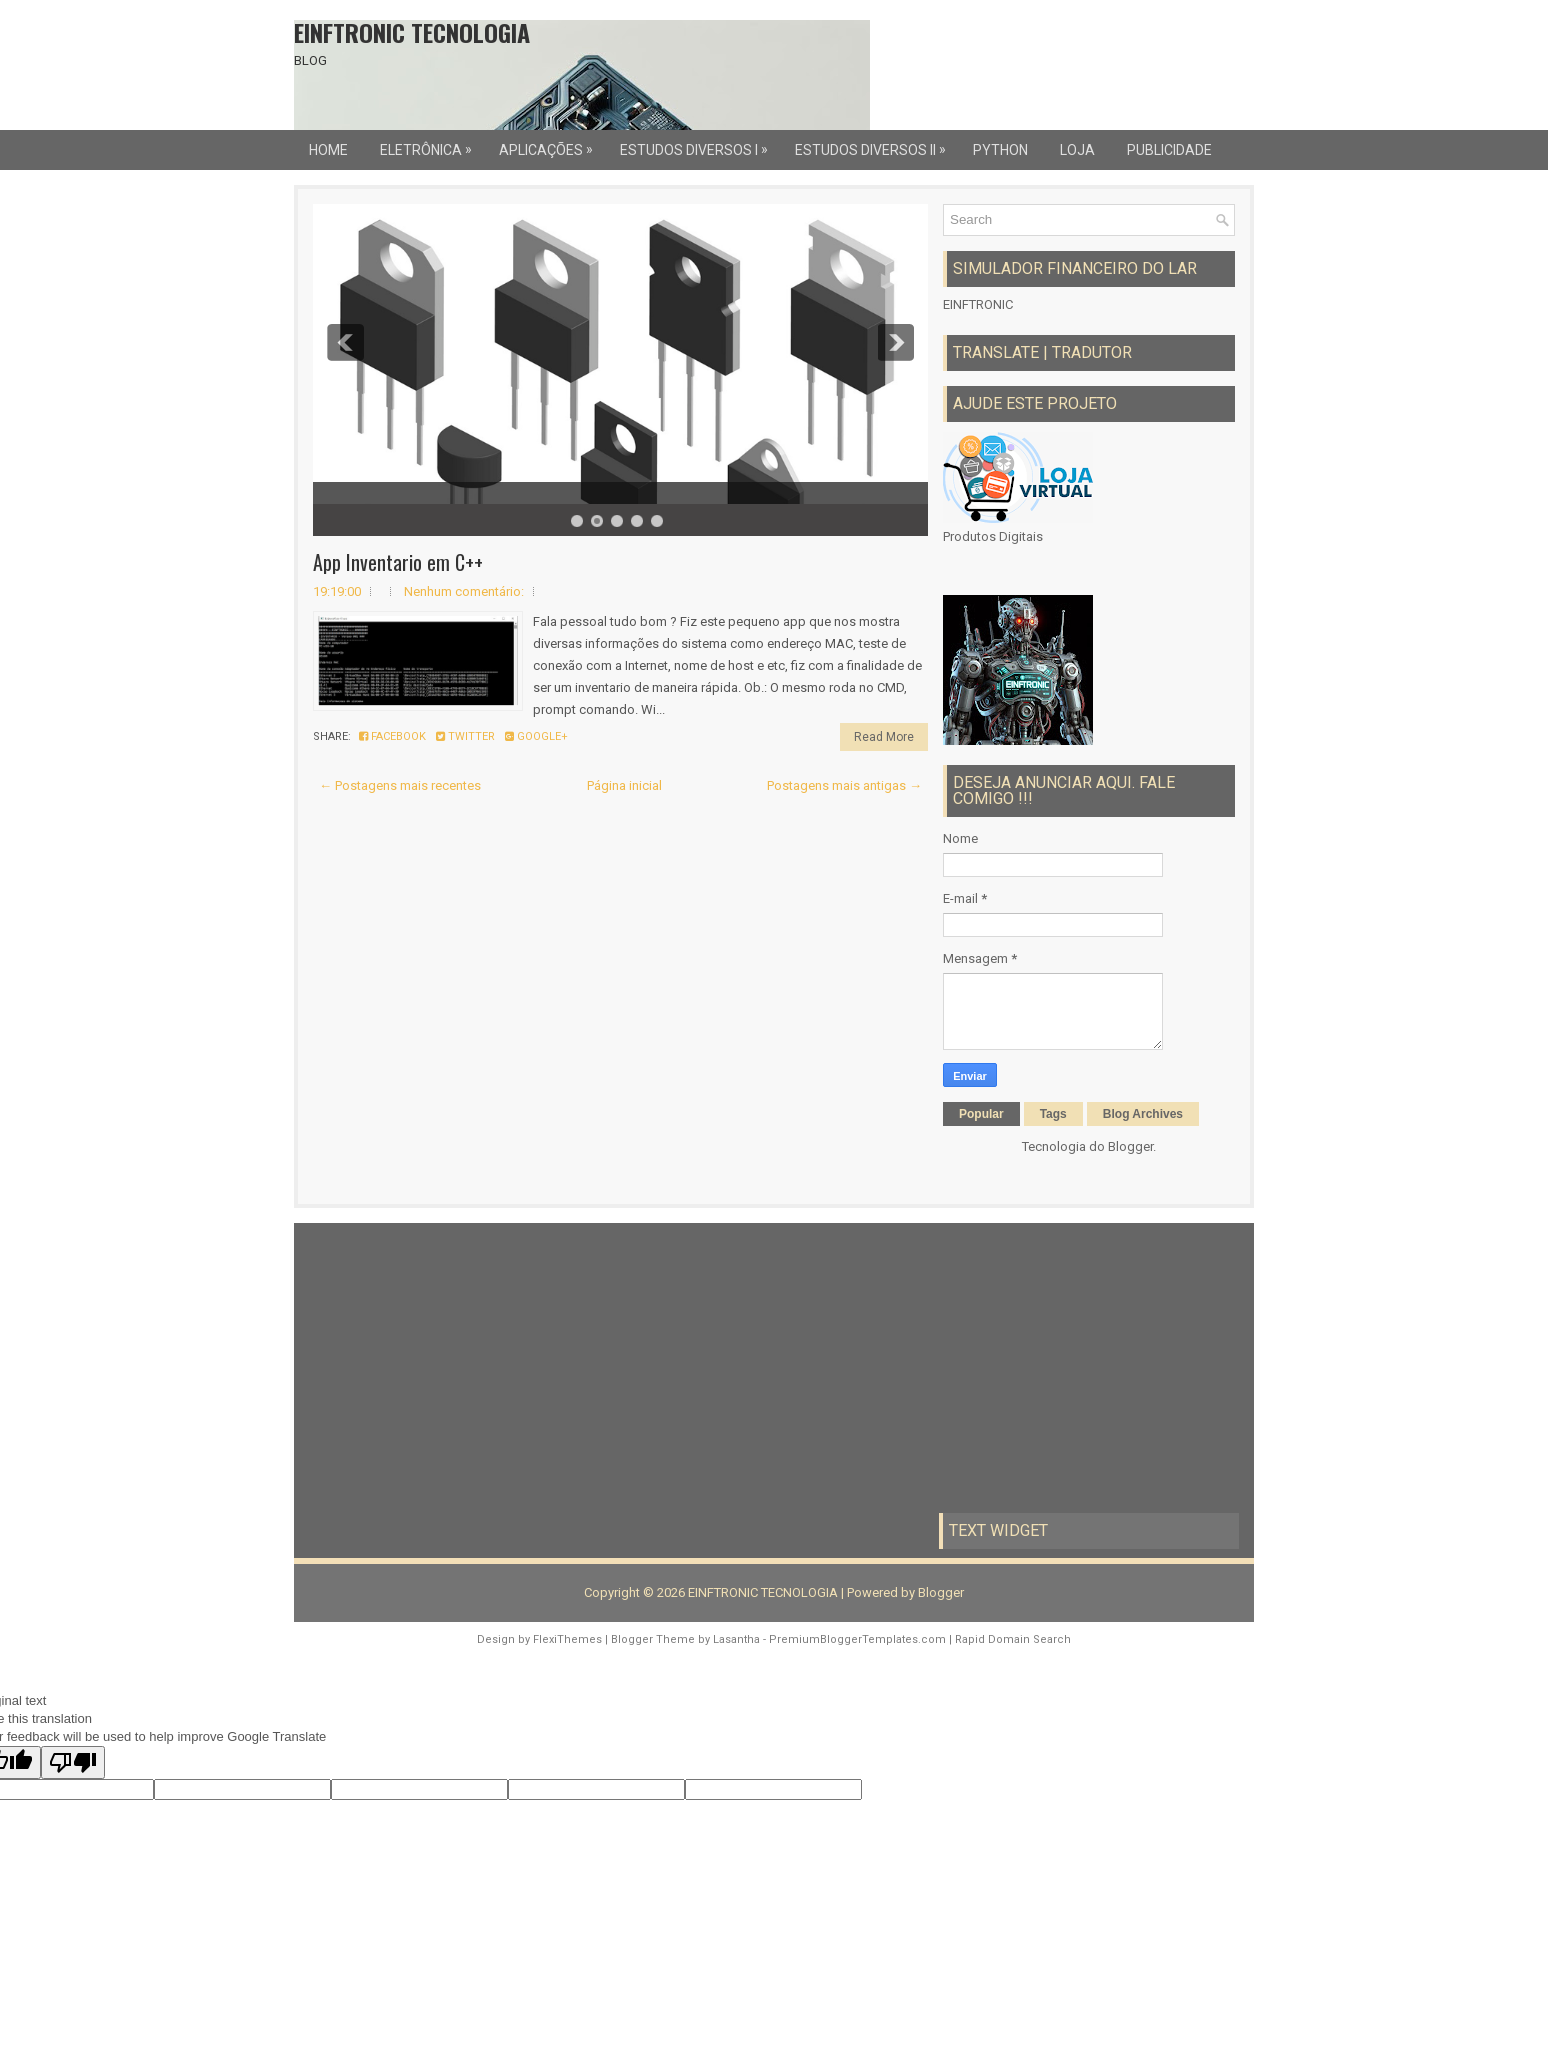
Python (1000, 150)
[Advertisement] (459, 1368)
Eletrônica (431, 144)
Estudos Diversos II (875, 144)
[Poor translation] (73, 1762)
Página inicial (624, 785)
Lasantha (736, 1639)
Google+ (536, 736)
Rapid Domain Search (1013, 1639)
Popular (981, 1114)
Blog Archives (1143, 1114)
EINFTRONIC (978, 304)
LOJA (1077, 150)
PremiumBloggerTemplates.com (857, 1639)
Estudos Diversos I (699, 144)
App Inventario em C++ (398, 562)
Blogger (1130, 1146)
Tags (1053, 1114)
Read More (884, 737)
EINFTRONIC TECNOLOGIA (412, 32)
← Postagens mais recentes (400, 785)
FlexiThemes (567, 1639)
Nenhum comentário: (464, 591)
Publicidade (1169, 150)
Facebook (392, 736)
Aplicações (551, 144)
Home (328, 150)
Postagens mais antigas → (844, 785)
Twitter (465, 736)
